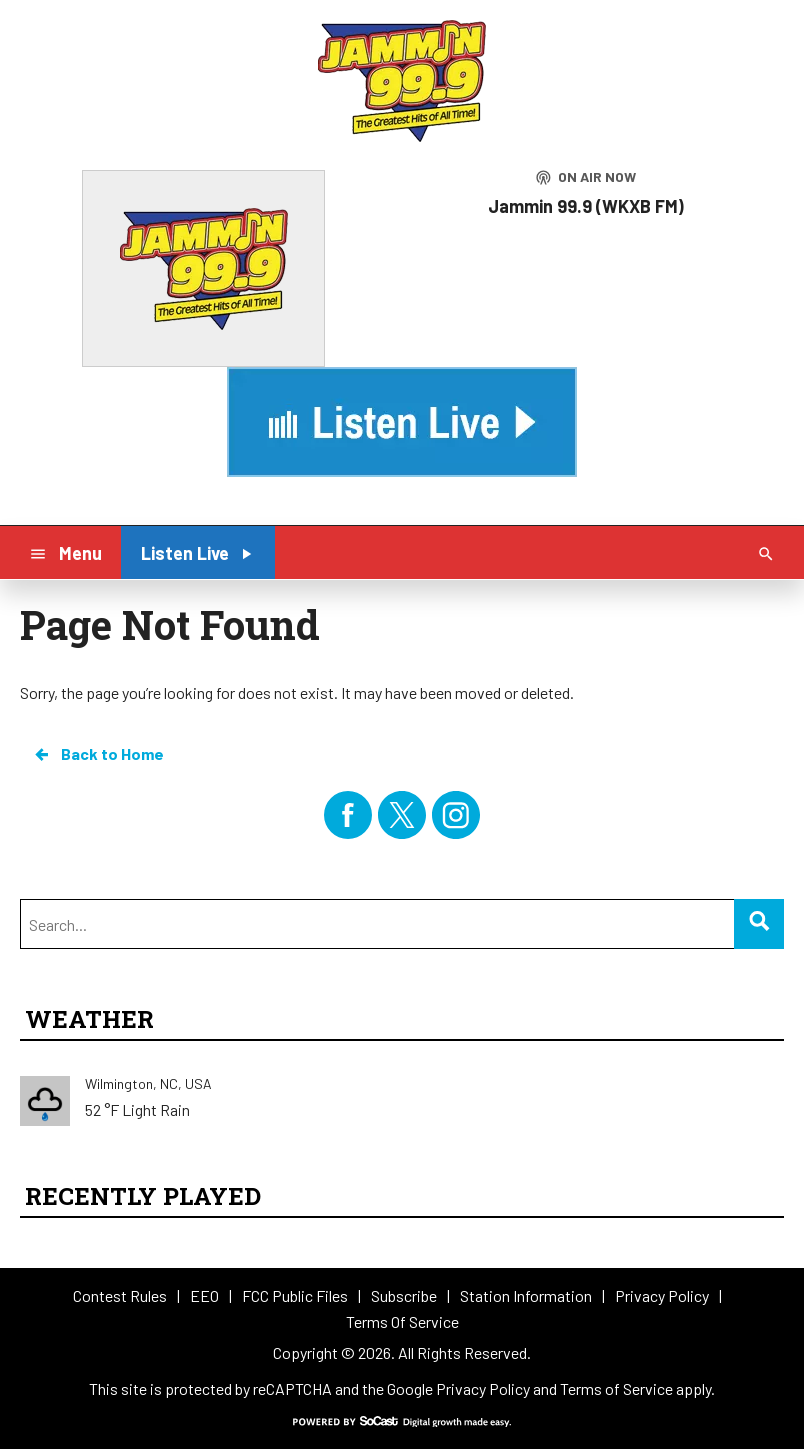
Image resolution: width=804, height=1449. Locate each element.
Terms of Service (616, 1388)
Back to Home (98, 754)
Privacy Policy (483, 1388)
